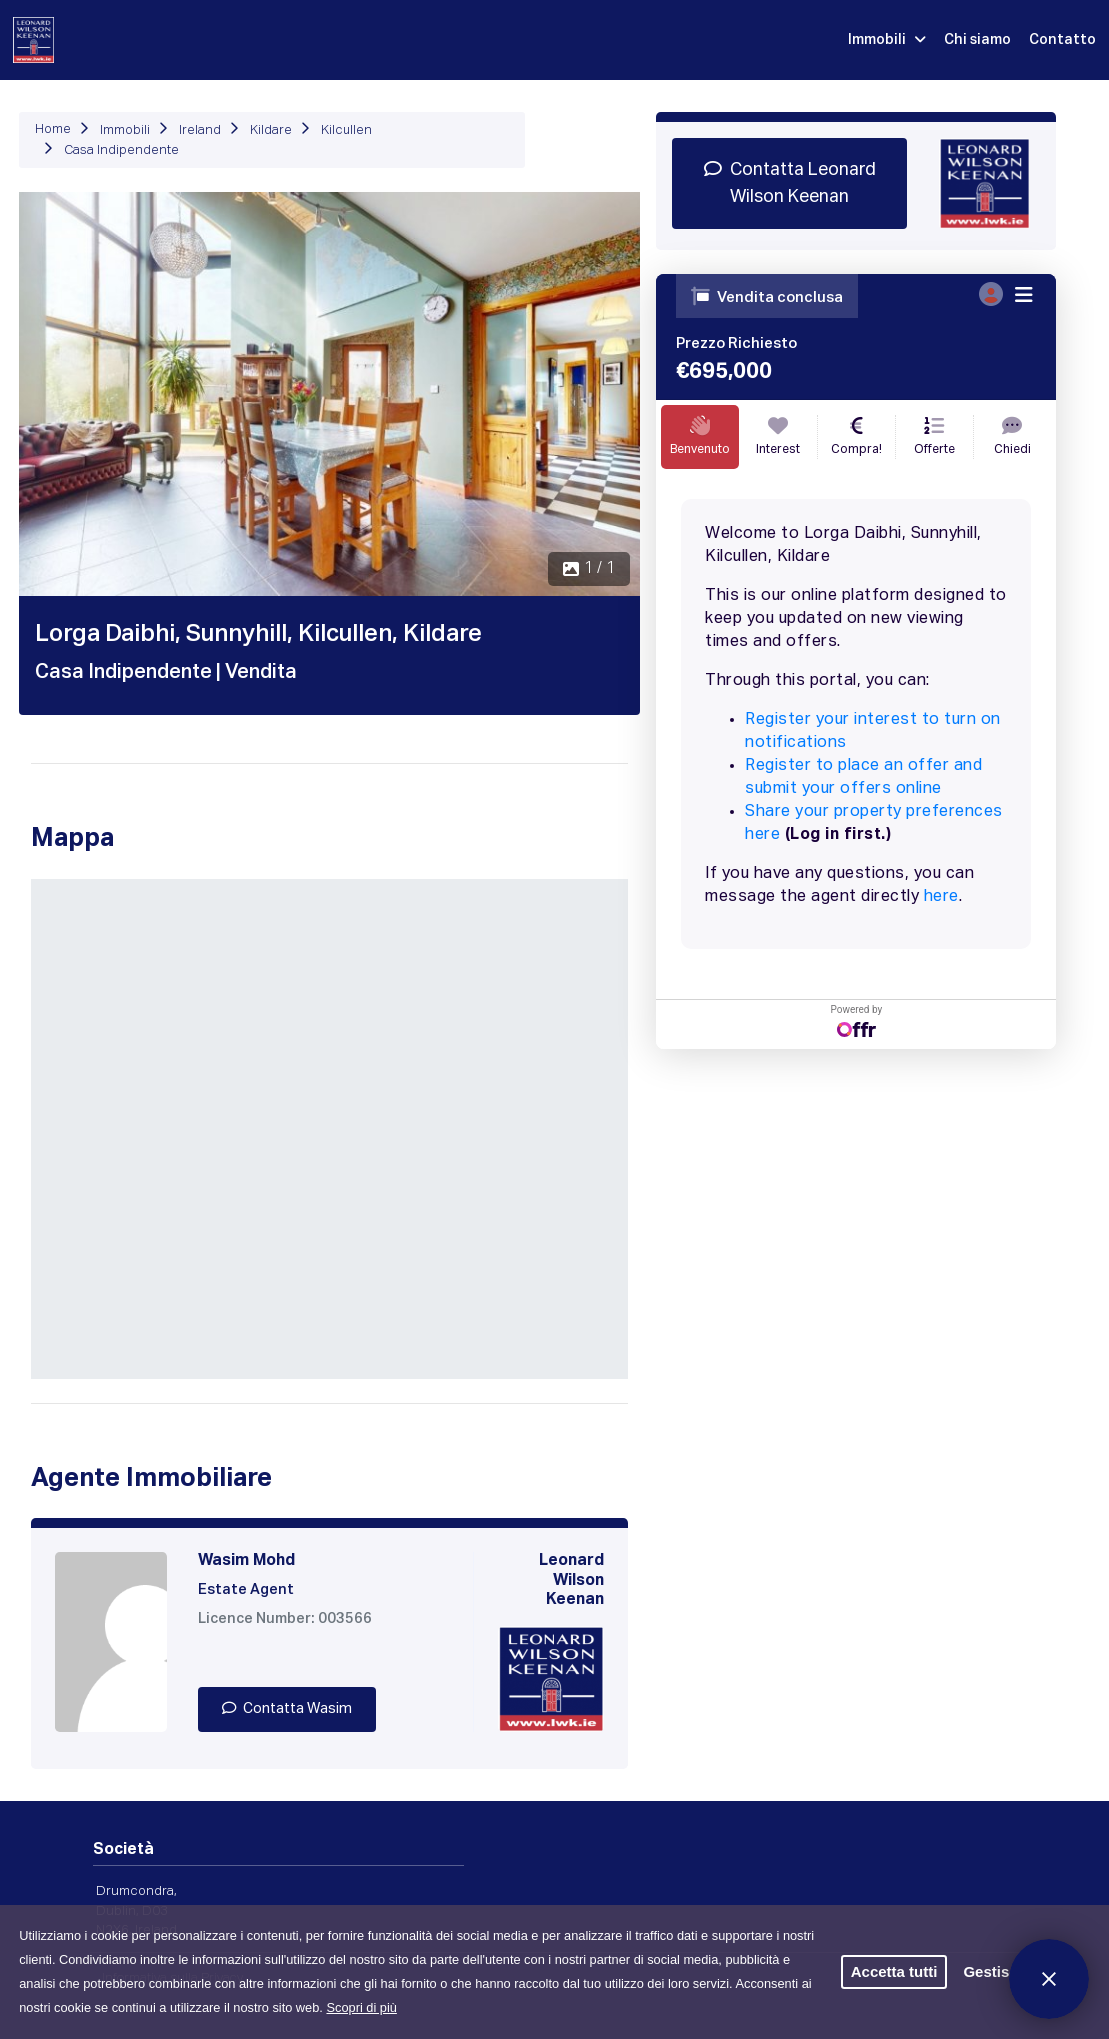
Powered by (857, 1020)
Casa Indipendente (121, 150)
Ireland (200, 130)
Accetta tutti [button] (894, 1971)
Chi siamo (977, 40)
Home (53, 129)
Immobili (887, 40)
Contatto (1062, 40)
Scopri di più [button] (361, 2007)
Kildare (271, 130)
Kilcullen (346, 130)
